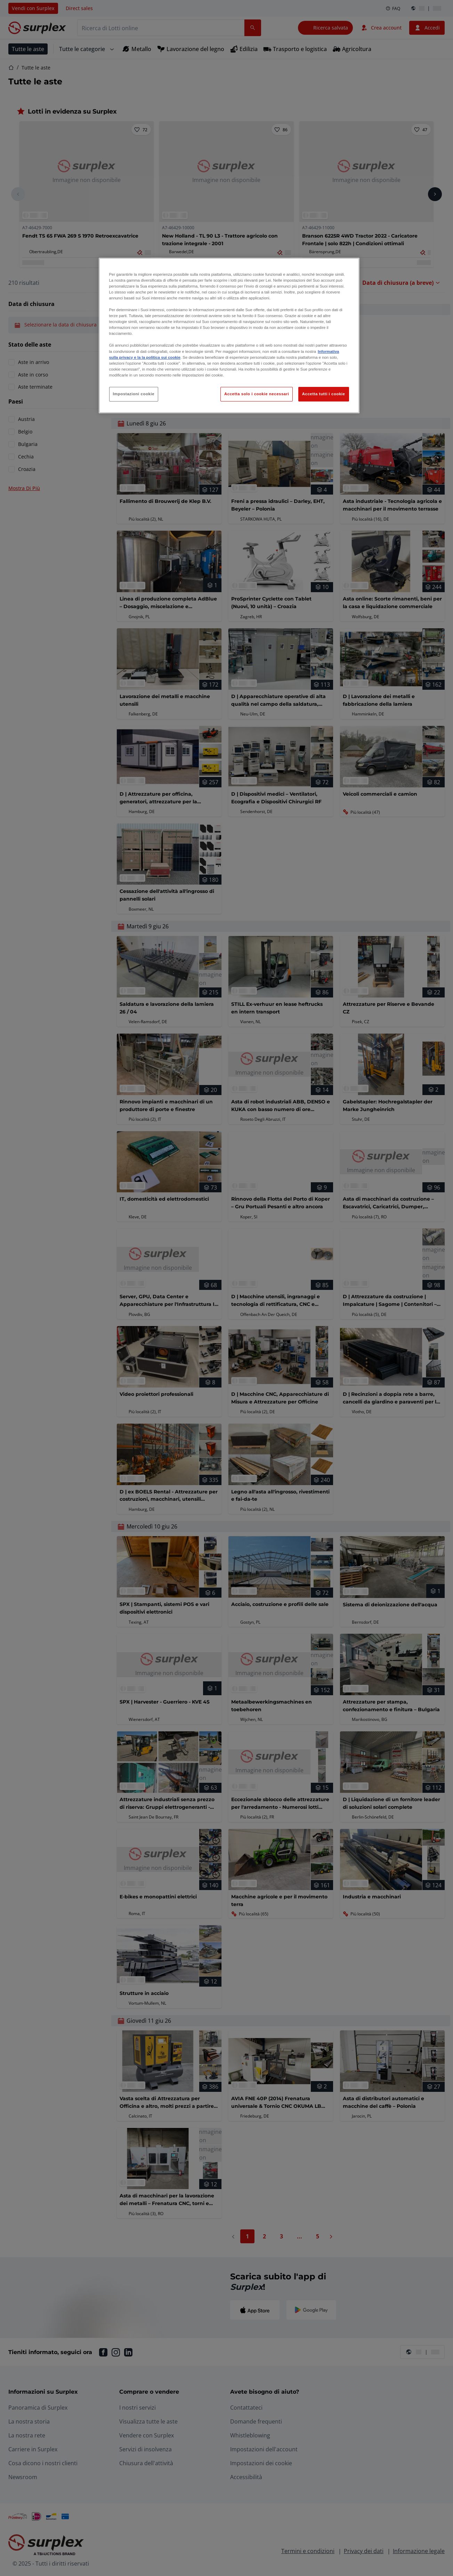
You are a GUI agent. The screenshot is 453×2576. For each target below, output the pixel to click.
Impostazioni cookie (134, 394)
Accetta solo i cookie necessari (256, 394)
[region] (229, 335)
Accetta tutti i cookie (323, 394)
